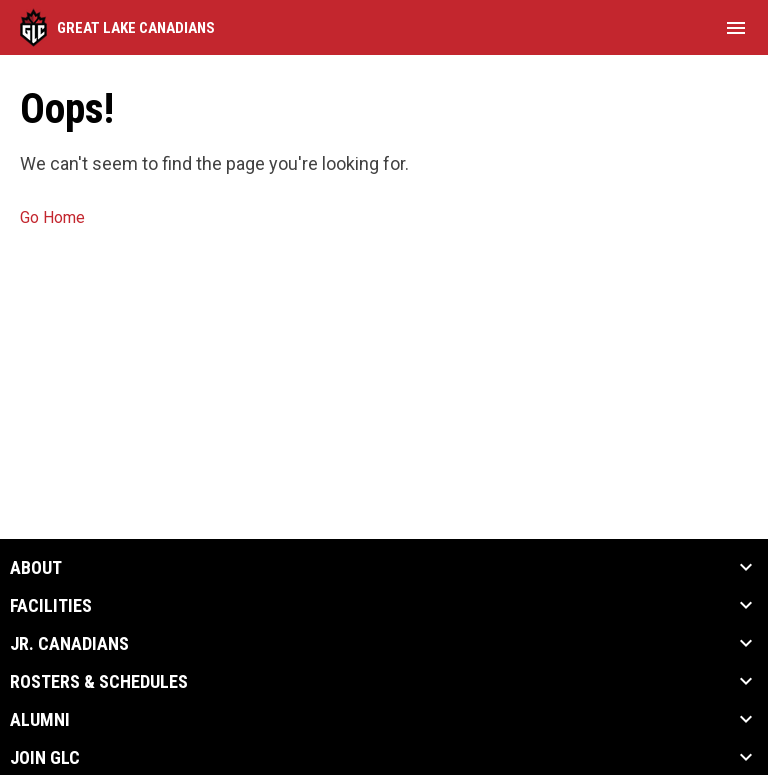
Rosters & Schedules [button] (99, 682)
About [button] (36, 568)
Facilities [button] (51, 606)
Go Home (52, 217)
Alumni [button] (40, 720)
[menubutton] (736, 28)
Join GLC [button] (45, 758)
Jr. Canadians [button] (69, 644)
